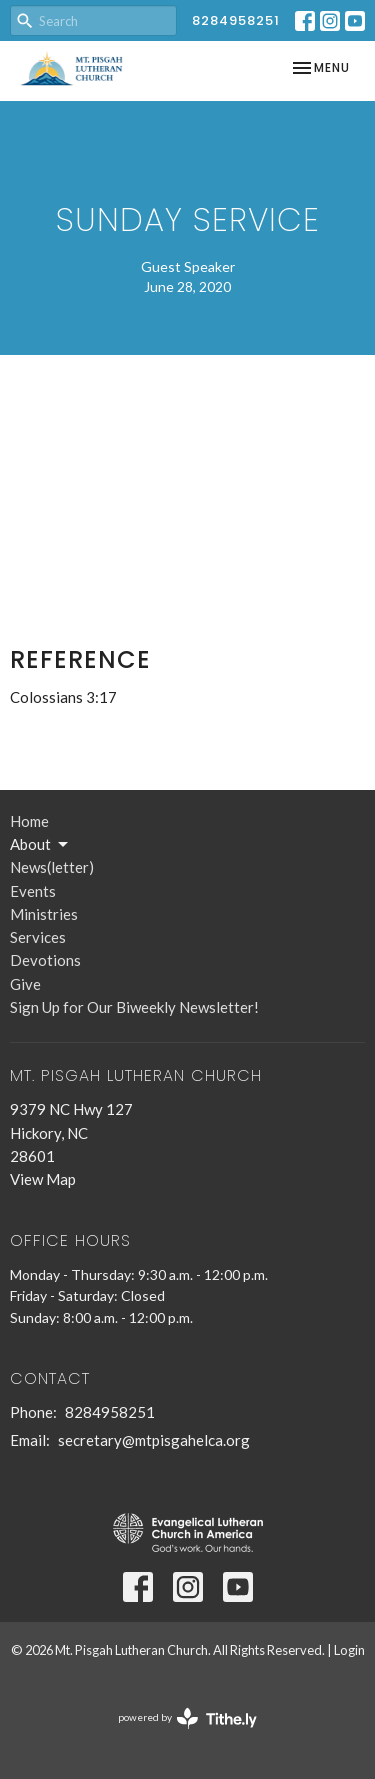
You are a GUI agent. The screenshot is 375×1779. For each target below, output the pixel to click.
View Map (43, 1179)
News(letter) (52, 867)
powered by (187, 1718)
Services (38, 937)
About (40, 845)
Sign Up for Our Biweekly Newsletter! (134, 1007)
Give (25, 984)
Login (349, 1650)
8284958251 (236, 20)
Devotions (45, 960)
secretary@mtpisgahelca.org (154, 1440)
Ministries (44, 914)
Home (29, 821)
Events (33, 891)
